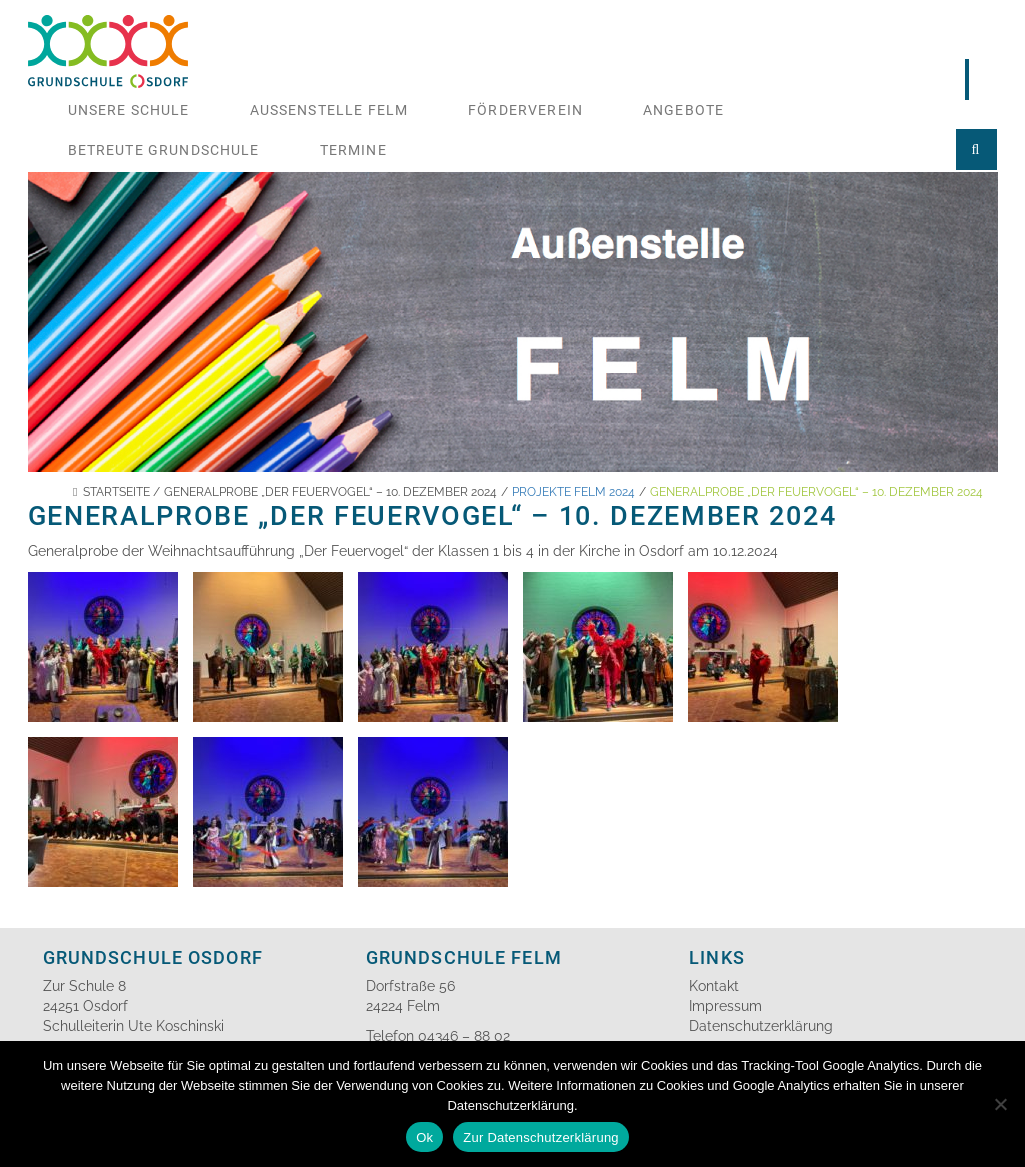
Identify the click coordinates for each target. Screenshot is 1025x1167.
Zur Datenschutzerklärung (541, 1137)
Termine (353, 150)
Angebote (683, 110)
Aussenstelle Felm (329, 110)
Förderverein (525, 110)
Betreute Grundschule (164, 150)
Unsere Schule (129, 110)
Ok (424, 1137)
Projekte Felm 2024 (573, 492)
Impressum (725, 1006)
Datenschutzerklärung (761, 1026)
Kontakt (714, 986)
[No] (1000, 1104)
